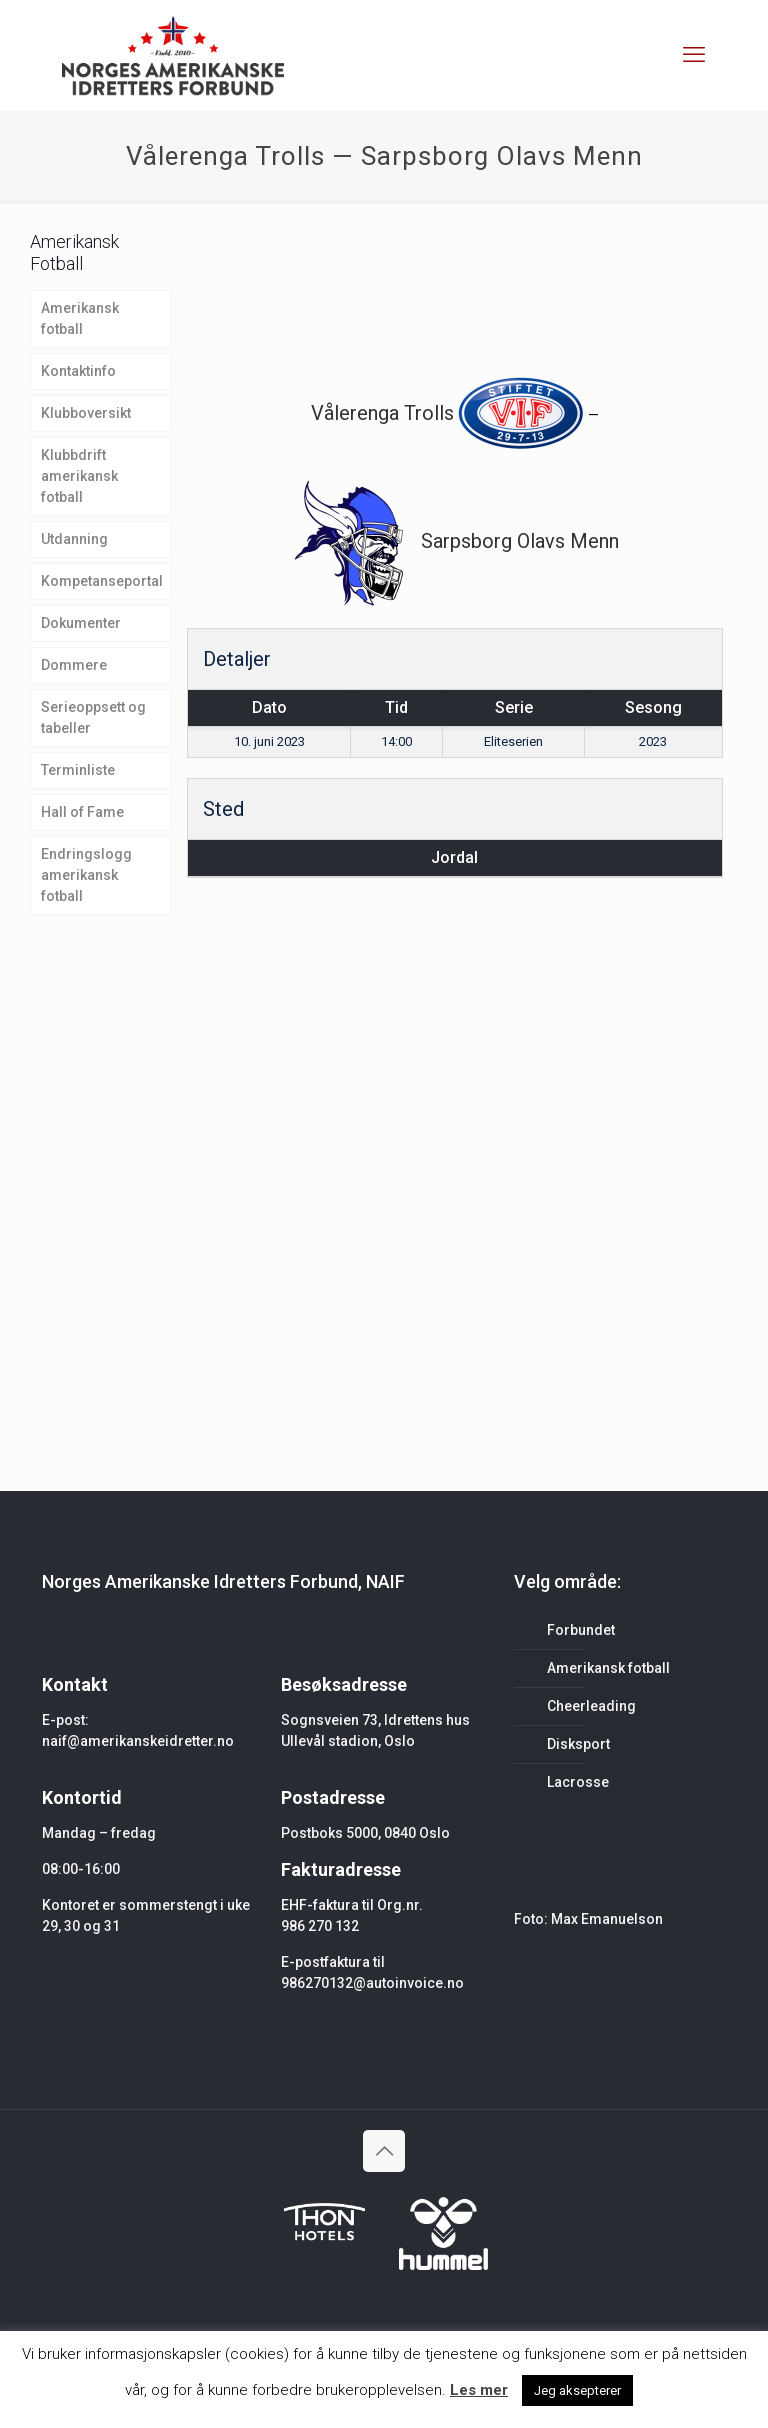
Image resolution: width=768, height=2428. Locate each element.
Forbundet (581, 1630)
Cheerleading (591, 1706)
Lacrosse (578, 1782)
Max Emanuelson (607, 1919)
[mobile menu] (694, 55)
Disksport (578, 1744)
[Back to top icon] (384, 2151)
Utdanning (74, 539)
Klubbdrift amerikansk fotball (79, 476)
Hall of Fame (82, 812)
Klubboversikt (86, 413)
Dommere (74, 665)
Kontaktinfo (78, 371)
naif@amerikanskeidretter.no (138, 1741)
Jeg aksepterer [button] (577, 2390)
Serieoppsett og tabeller (93, 717)
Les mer (479, 2390)
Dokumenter (81, 623)
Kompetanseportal (102, 581)
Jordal (454, 857)
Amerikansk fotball (80, 318)
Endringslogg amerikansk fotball (86, 875)
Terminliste (78, 770)
